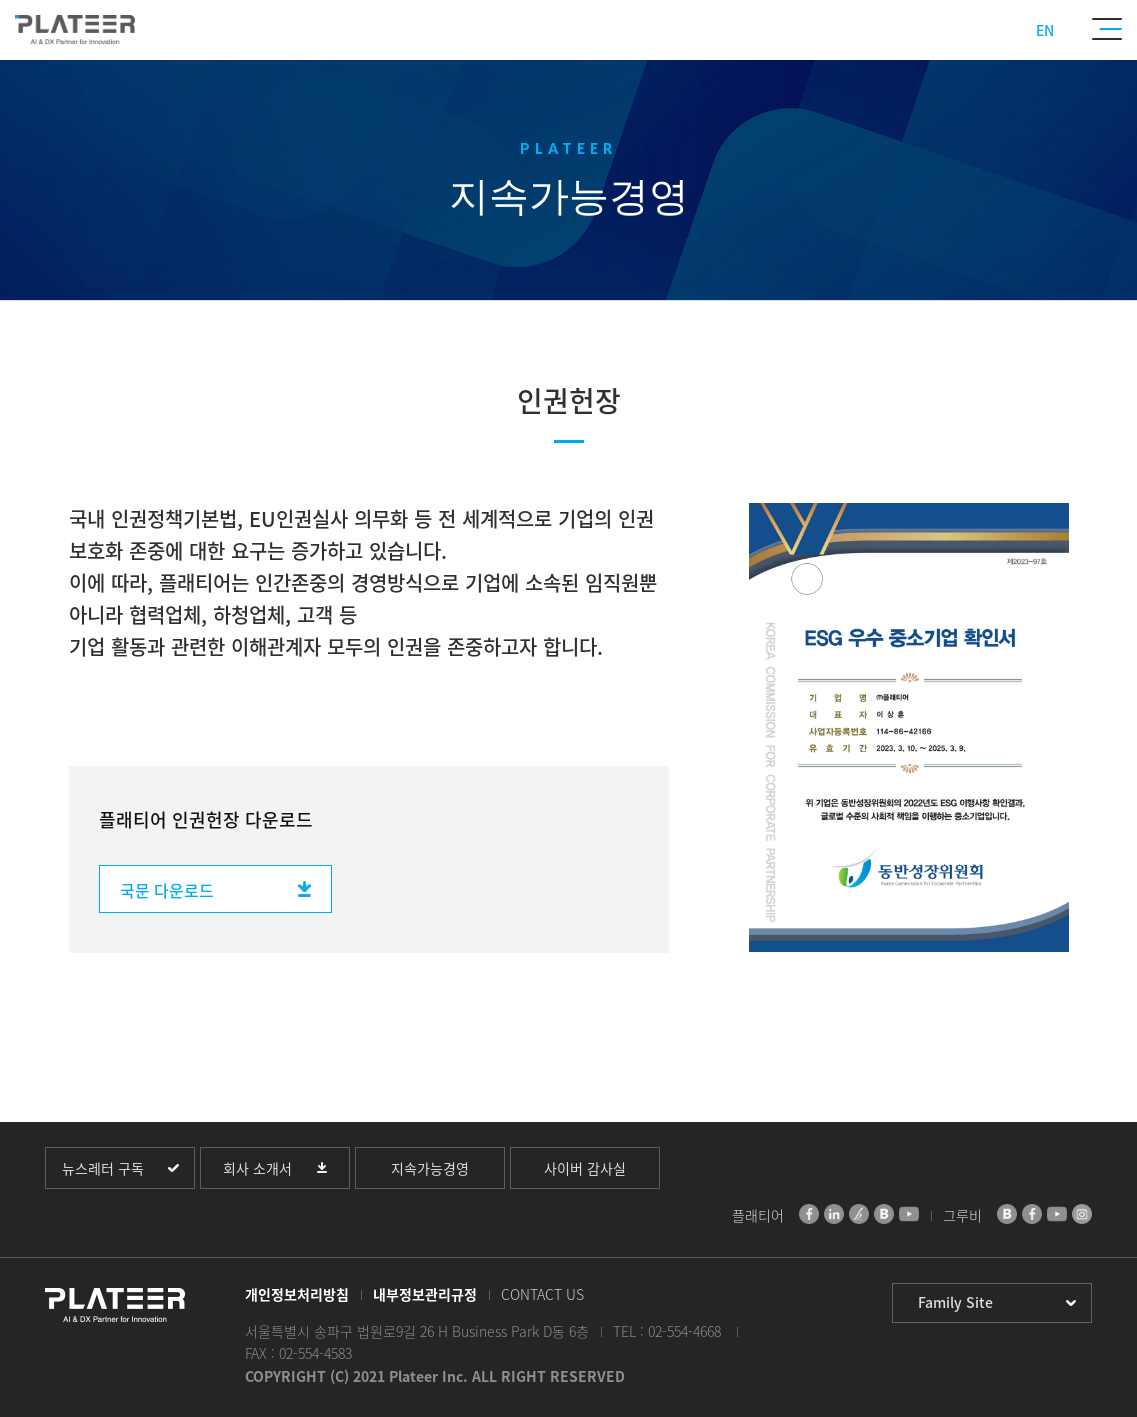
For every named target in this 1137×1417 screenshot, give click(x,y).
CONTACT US (542, 1294)
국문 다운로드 (167, 890)
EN (1045, 30)
